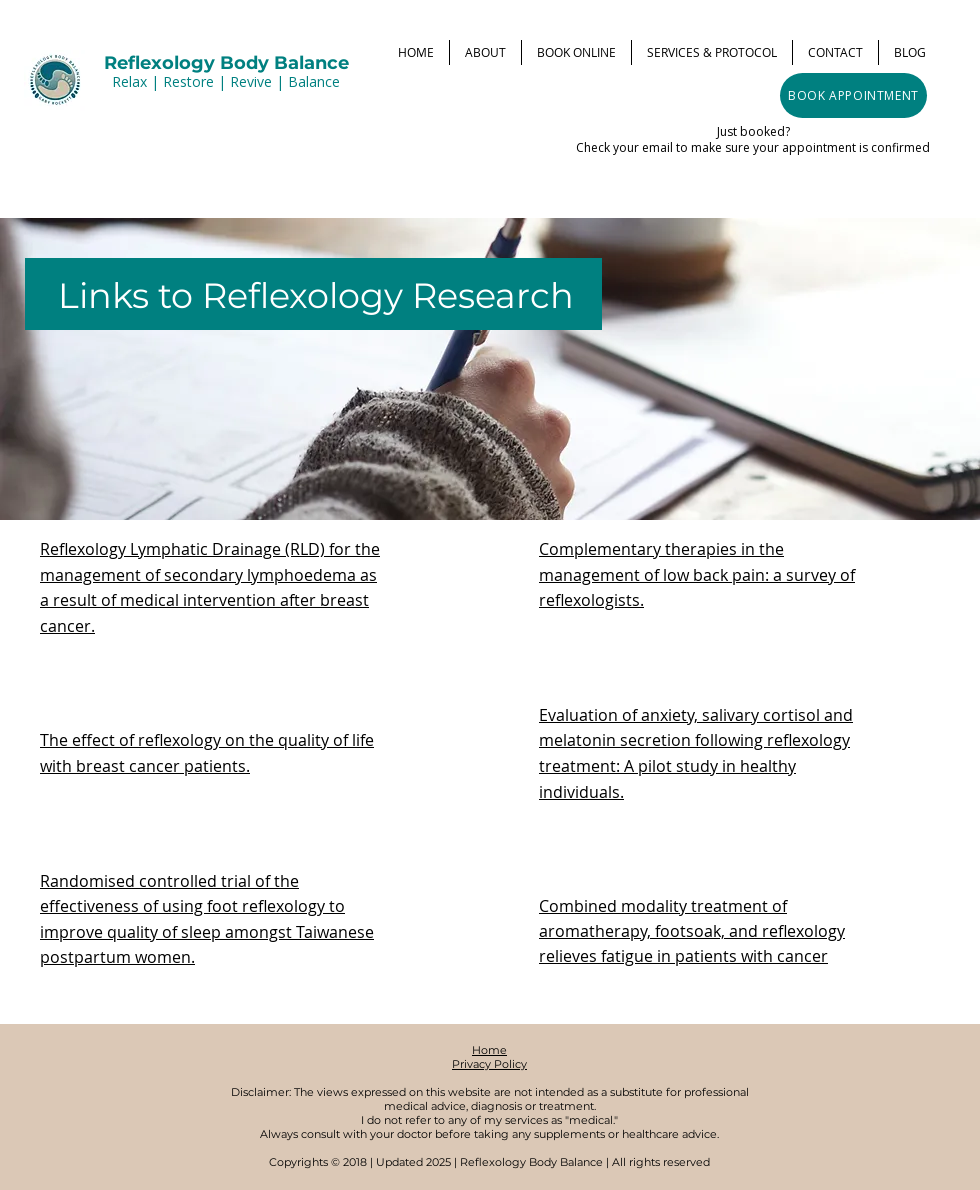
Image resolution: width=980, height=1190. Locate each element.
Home (489, 1050)
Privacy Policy (489, 1064)
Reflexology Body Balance (226, 63)
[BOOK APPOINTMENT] (853, 95)
